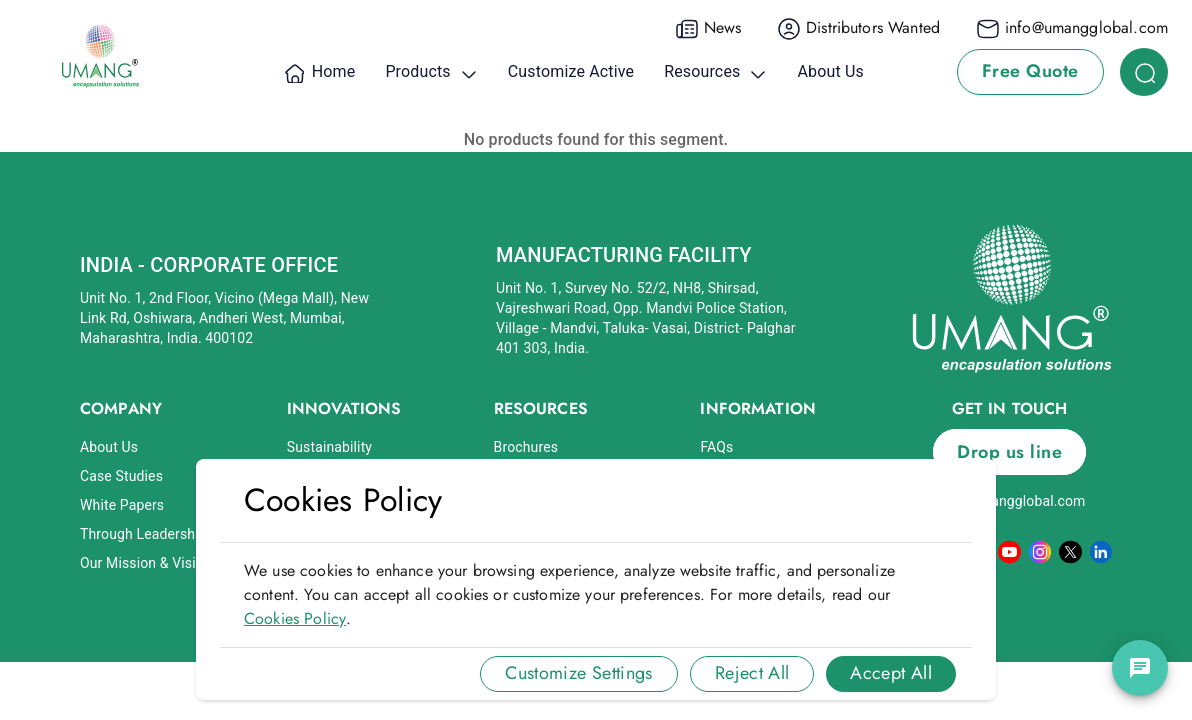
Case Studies (121, 476)
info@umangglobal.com (1010, 501)
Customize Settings (578, 673)
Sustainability (329, 447)
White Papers (122, 505)
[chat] (1140, 668)
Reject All (752, 673)
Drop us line (1009, 452)
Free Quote (1030, 71)
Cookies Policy (295, 618)
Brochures (526, 447)
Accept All (891, 673)
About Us (109, 447)
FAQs (716, 447)
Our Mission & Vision (146, 563)
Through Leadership (143, 534)
